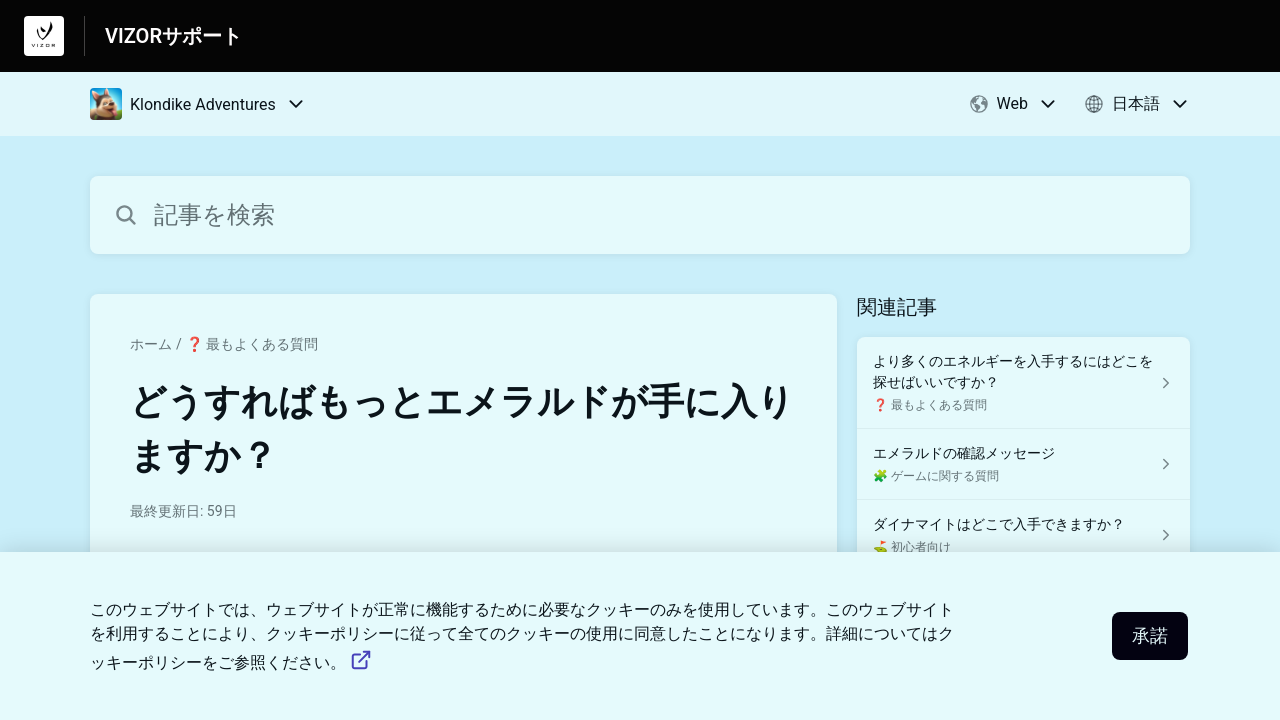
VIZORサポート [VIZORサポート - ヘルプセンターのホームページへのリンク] (173, 36)
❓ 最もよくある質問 (252, 344)
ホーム (151, 344)
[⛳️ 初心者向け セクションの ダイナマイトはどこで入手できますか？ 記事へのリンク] (1023, 535)
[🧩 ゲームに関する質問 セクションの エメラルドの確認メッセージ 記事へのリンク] (1023, 464)
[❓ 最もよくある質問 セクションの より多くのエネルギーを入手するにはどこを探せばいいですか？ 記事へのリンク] (1023, 383)
